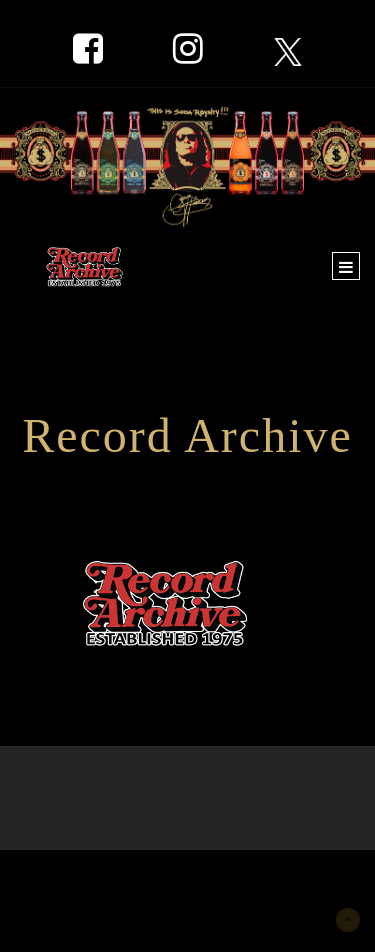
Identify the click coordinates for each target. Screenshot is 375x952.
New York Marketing (111, 879)
